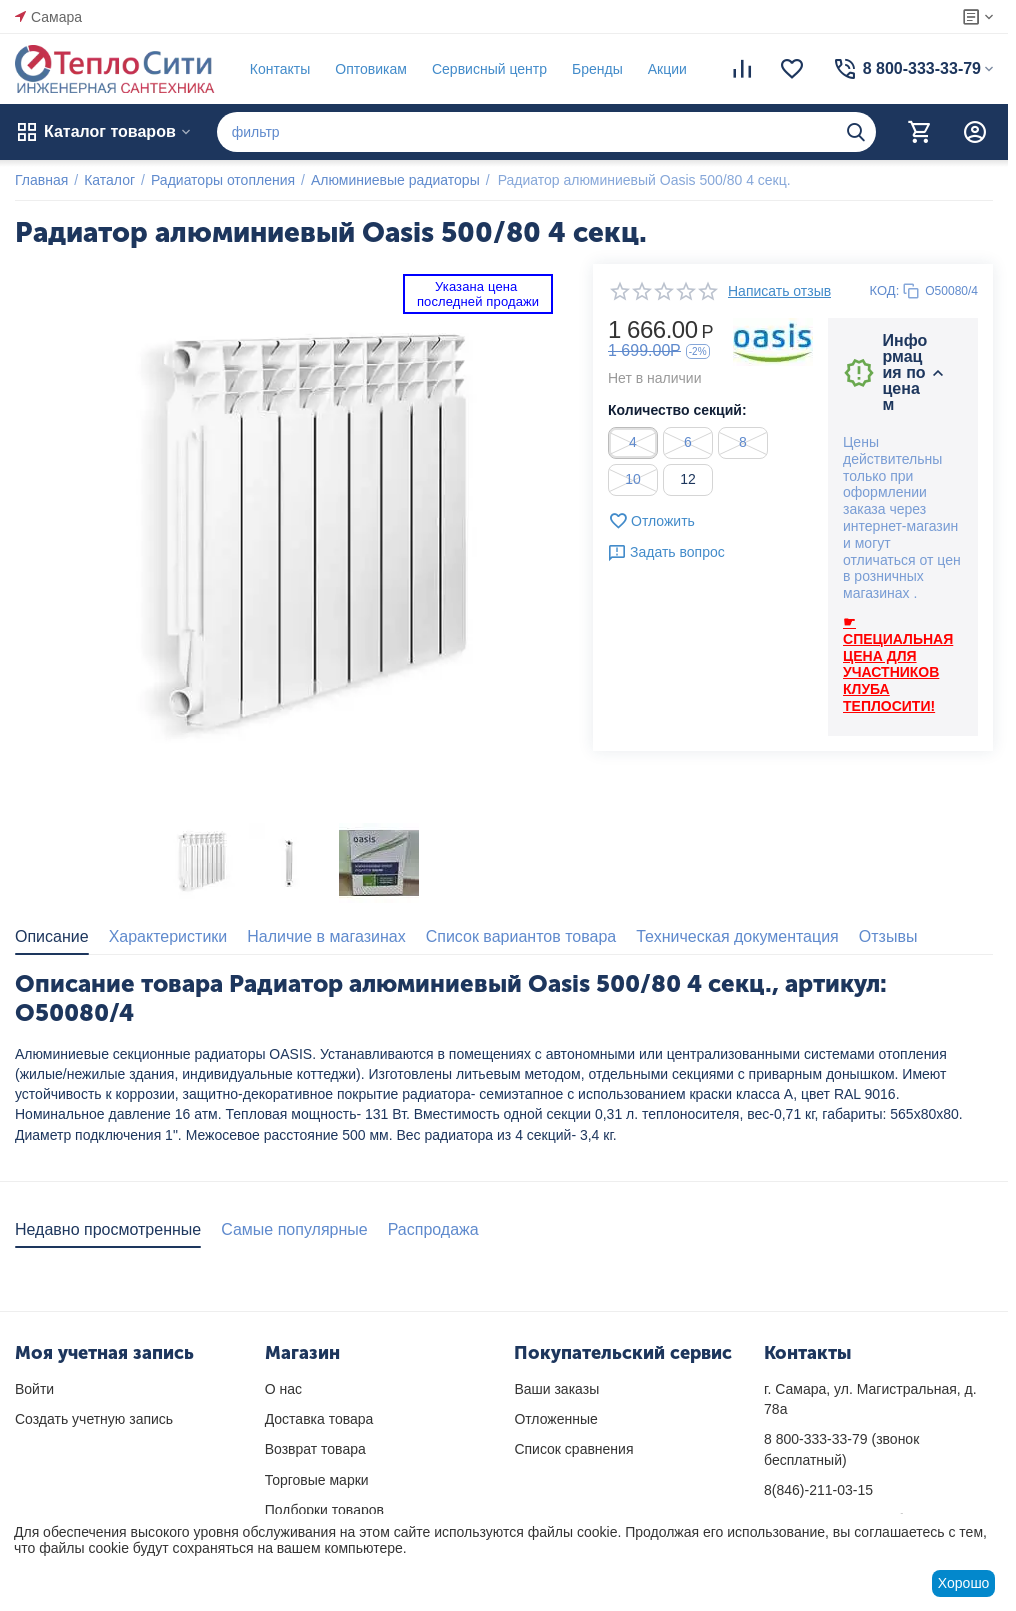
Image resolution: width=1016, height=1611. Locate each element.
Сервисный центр (489, 69)
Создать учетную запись (94, 1419)
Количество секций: (677, 410)
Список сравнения (573, 1449)
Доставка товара (319, 1419)
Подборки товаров (324, 1510)
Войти (34, 1389)
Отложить (651, 521)
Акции (667, 69)
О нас (283, 1389)
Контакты (280, 69)
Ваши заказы (556, 1389)
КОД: (885, 290)
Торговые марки (317, 1480)
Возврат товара (315, 1449)
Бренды (597, 69)
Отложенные (555, 1419)
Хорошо (964, 1583)
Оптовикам (371, 69)
